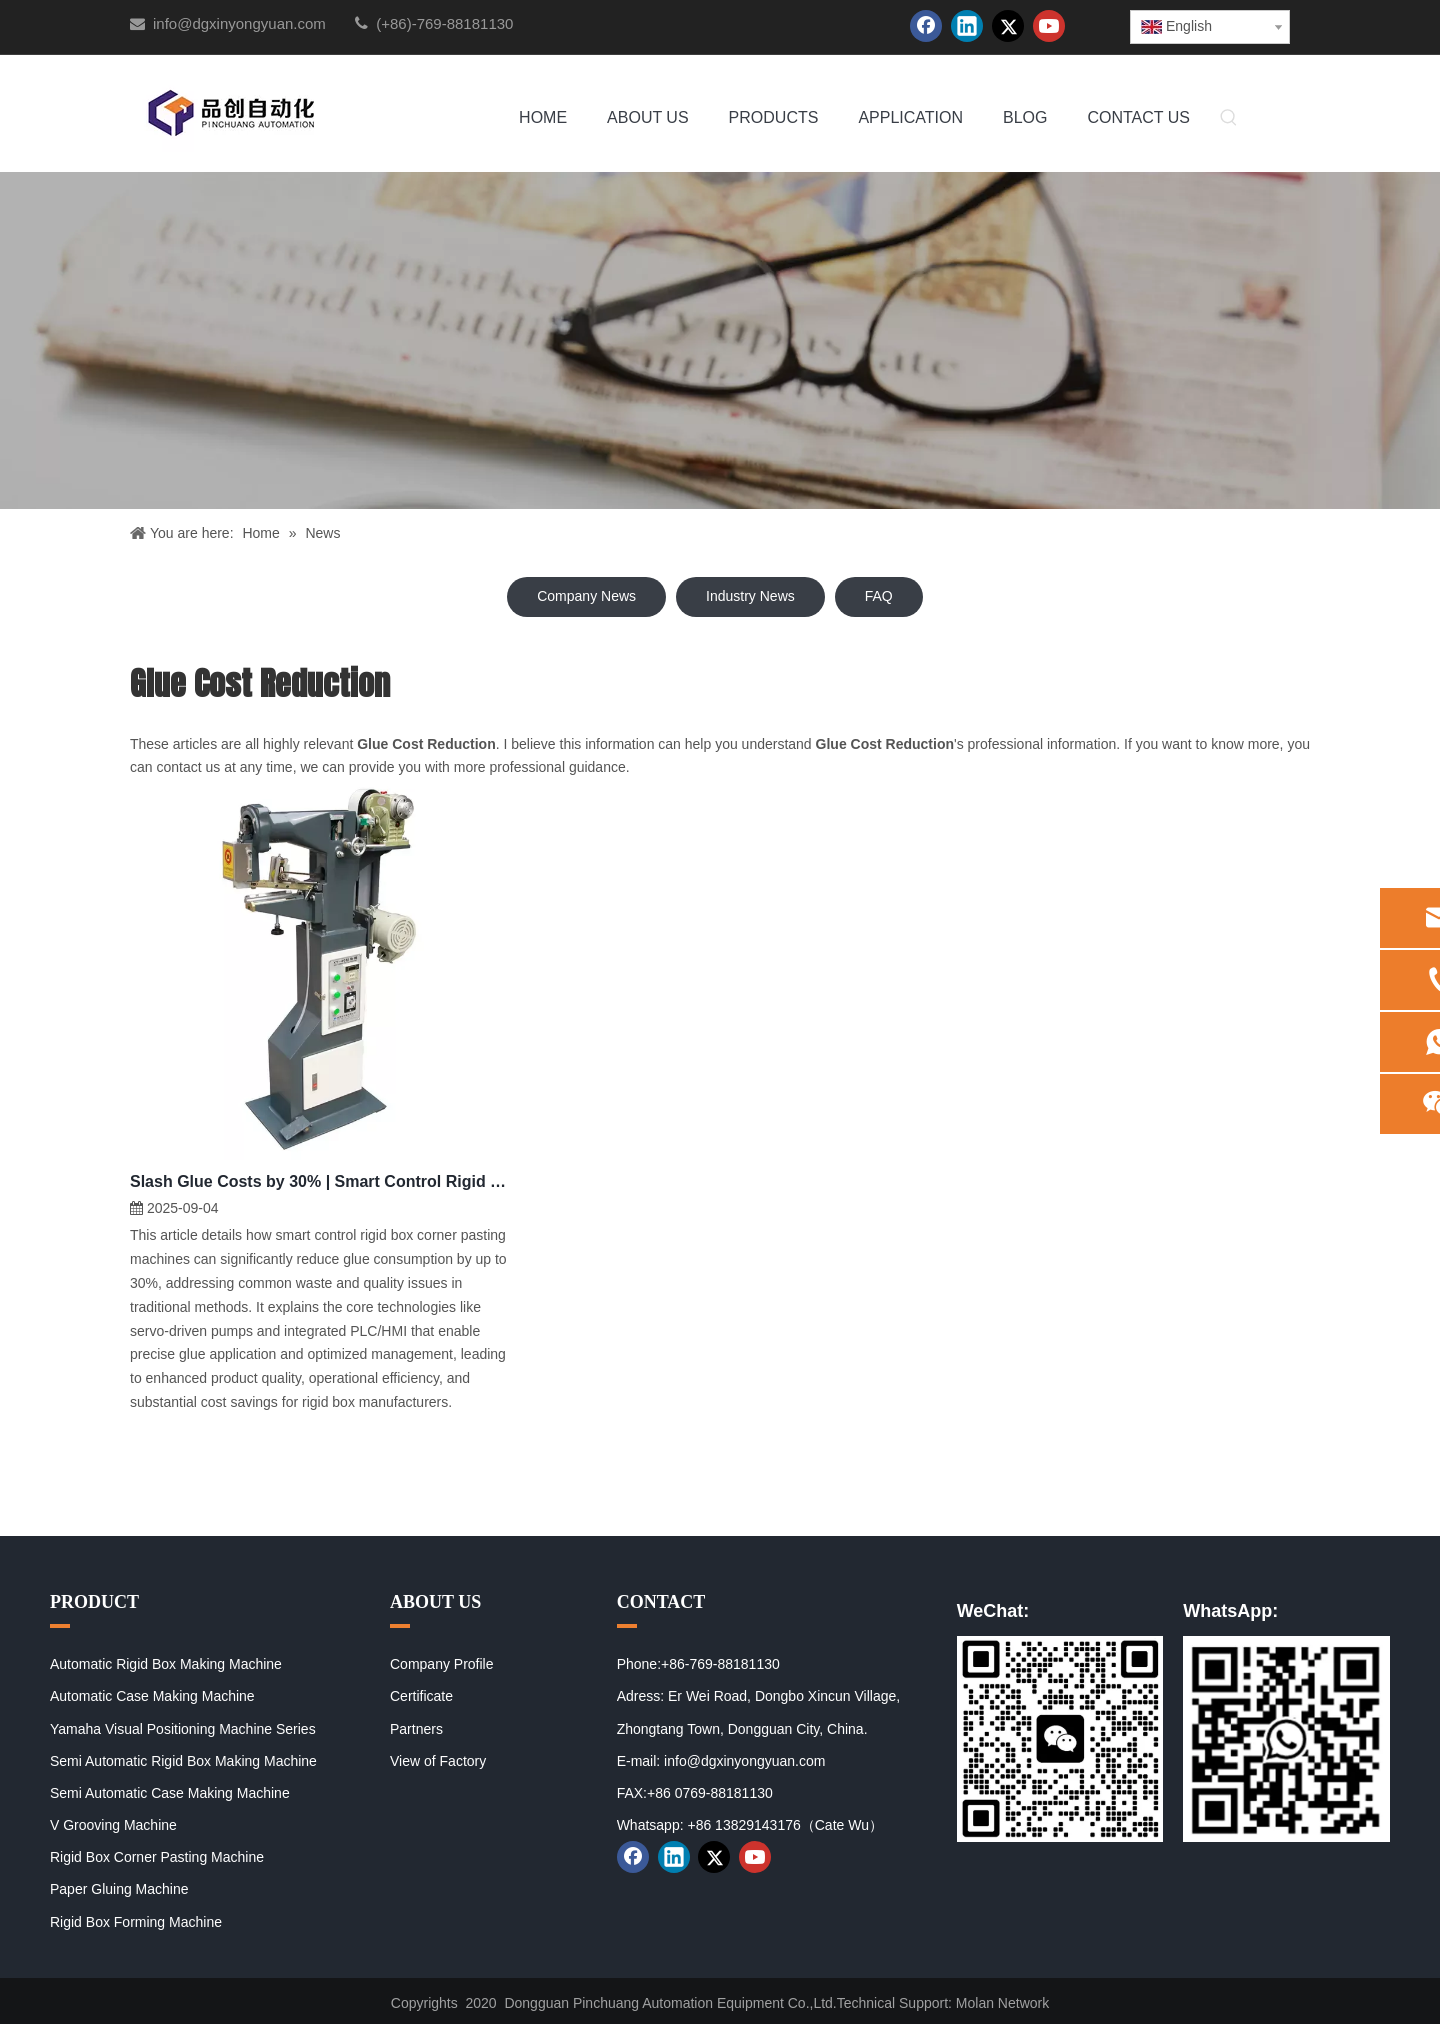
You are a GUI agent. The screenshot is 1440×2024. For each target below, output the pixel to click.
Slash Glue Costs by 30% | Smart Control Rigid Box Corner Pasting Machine (319, 1181)
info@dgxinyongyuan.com (239, 23)
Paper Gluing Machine (119, 1889)
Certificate (421, 1696)
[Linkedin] (967, 26)
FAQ (879, 596)
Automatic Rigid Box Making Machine (166, 1664)
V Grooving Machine (113, 1825)
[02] (1286, 1739)
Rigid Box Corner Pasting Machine (157, 1857)
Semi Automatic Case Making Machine (170, 1793)
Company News (586, 596)
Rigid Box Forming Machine (136, 1922)
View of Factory (438, 1761)
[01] (1060, 1739)
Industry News (750, 596)
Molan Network (1002, 2003)
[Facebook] (926, 26)
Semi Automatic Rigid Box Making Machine (183, 1761)
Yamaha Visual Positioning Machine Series (183, 1729)
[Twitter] (1008, 26)
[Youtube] (1049, 26)
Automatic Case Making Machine (152, 1696)
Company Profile (442, 1664)
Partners (416, 1729)
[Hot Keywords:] (1229, 119)
